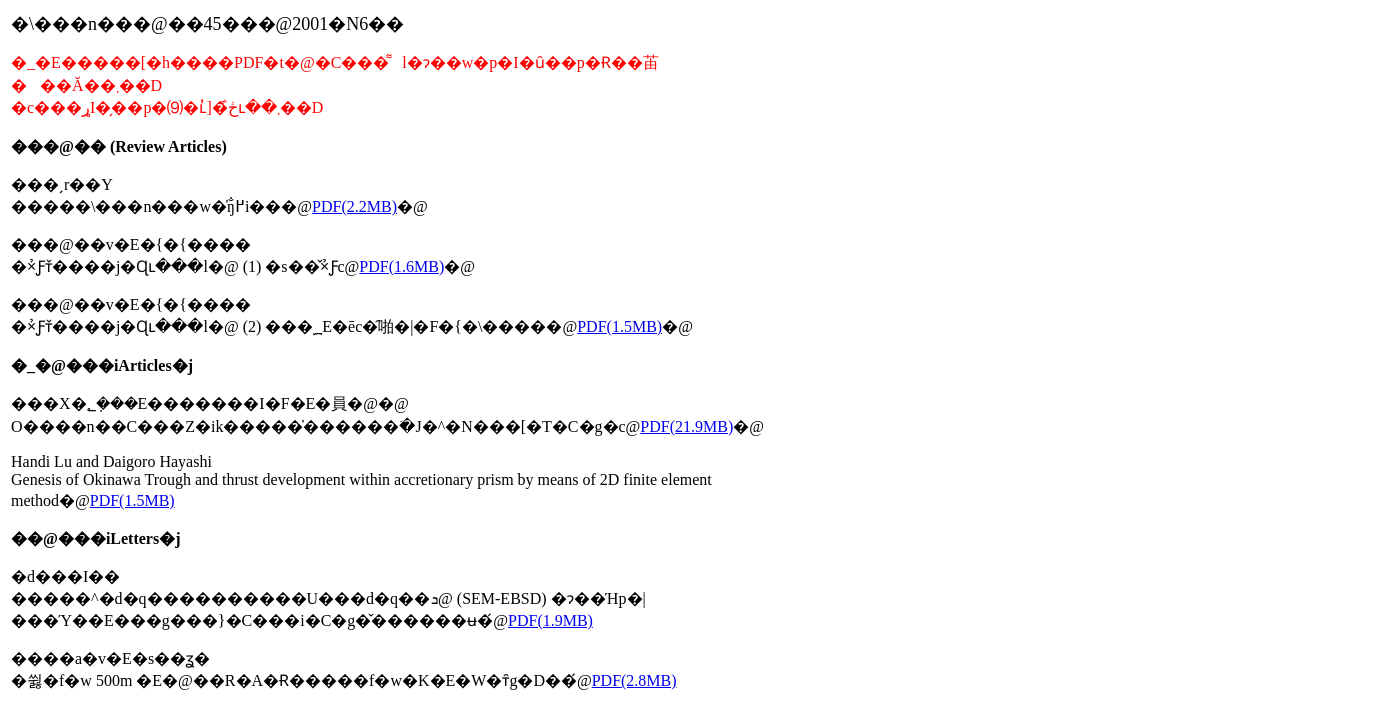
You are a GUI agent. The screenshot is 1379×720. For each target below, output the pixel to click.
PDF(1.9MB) (550, 620)
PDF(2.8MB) (634, 680)
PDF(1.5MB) (619, 326)
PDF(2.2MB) (354, 206)
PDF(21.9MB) (686, 426)
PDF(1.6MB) (401, 266)
